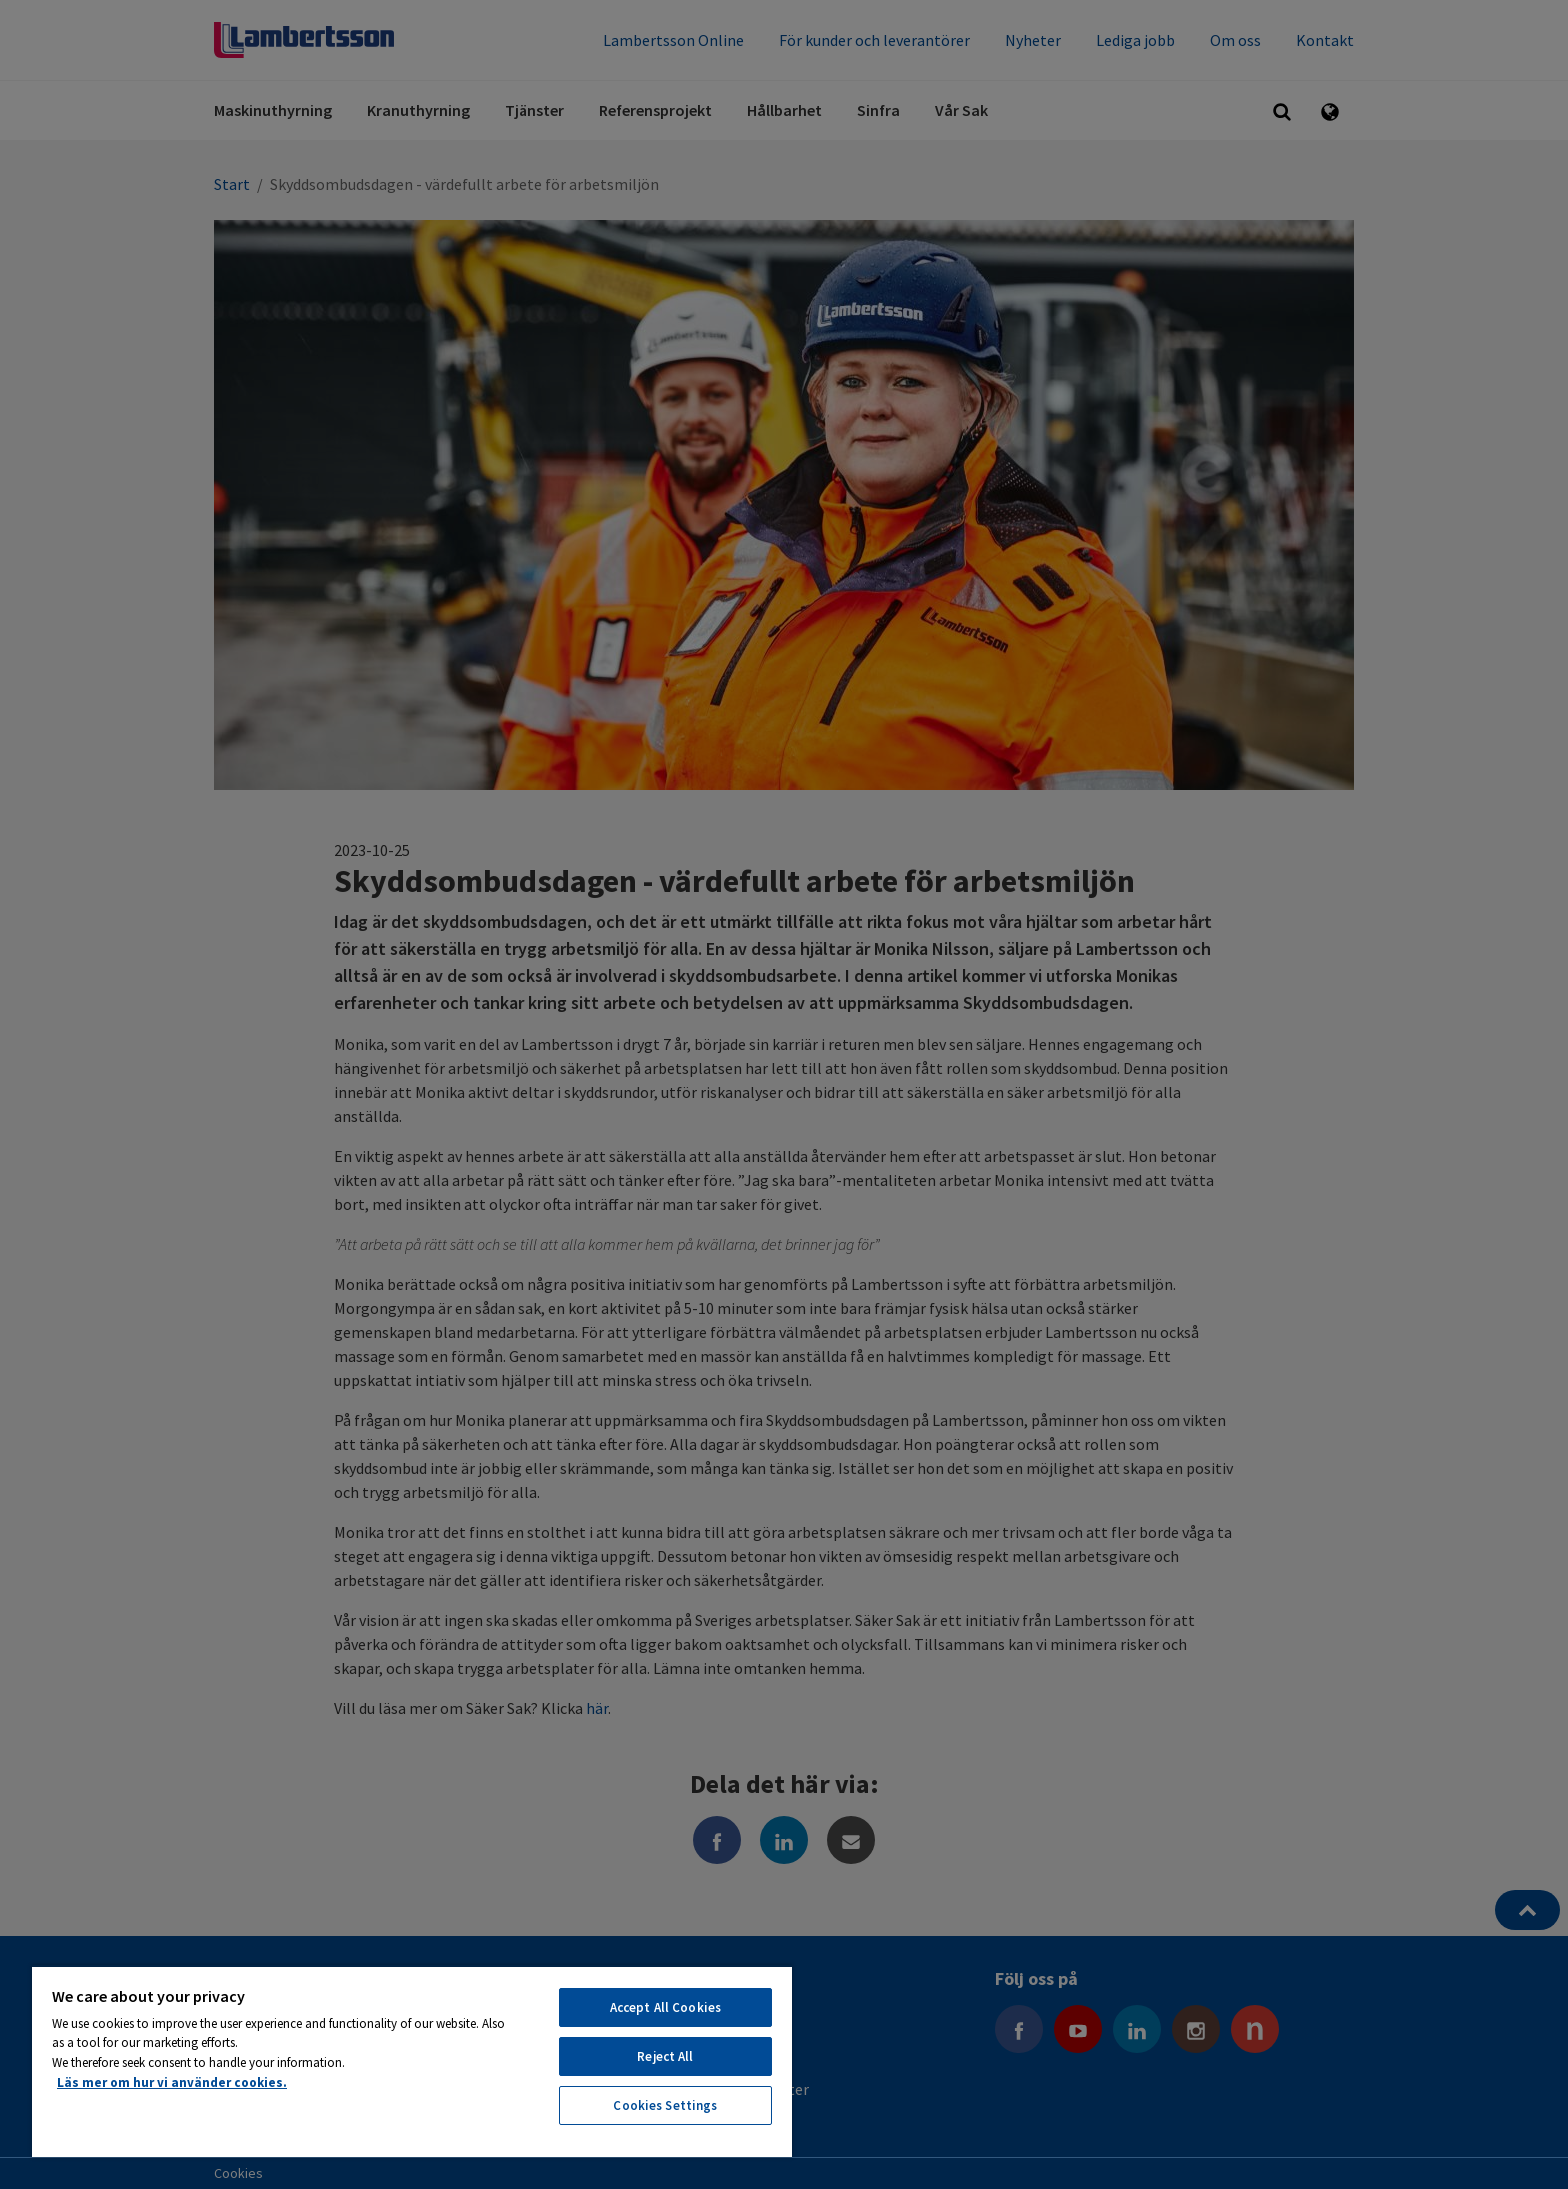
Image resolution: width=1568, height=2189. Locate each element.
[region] (412, 2061)
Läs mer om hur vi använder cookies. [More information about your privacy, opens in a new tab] (172, 2082)
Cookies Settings (665, 2105)
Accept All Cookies (665, 2007)
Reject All (665, 2056)
